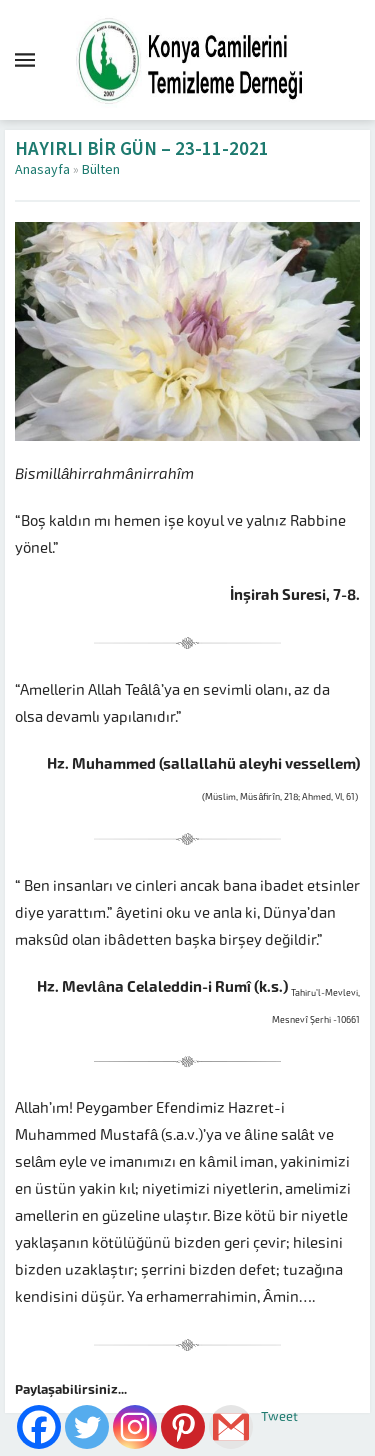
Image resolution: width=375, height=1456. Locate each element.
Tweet (279, 1416)
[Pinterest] (183, 1427)
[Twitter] (87, 1427)
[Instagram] (135, 1427)
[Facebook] (39, 1427)
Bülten (101, 170)
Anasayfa (42, 170)
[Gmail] (231, 1427)
